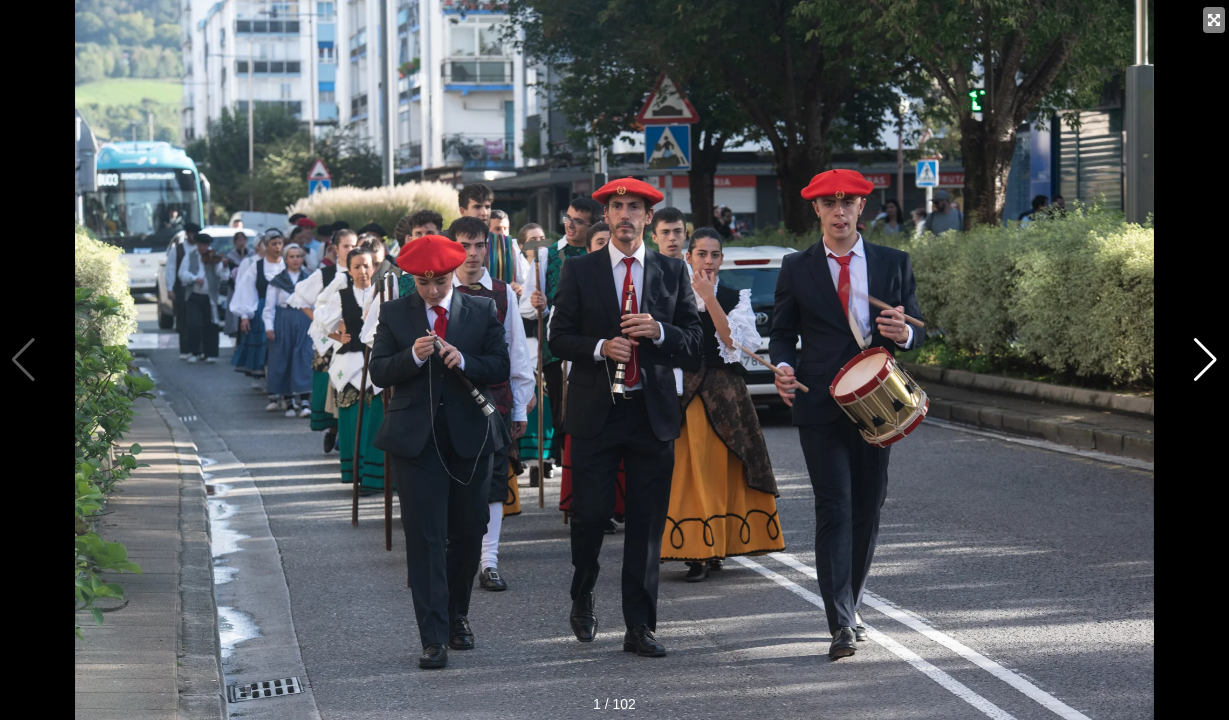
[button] (1205, 360)
